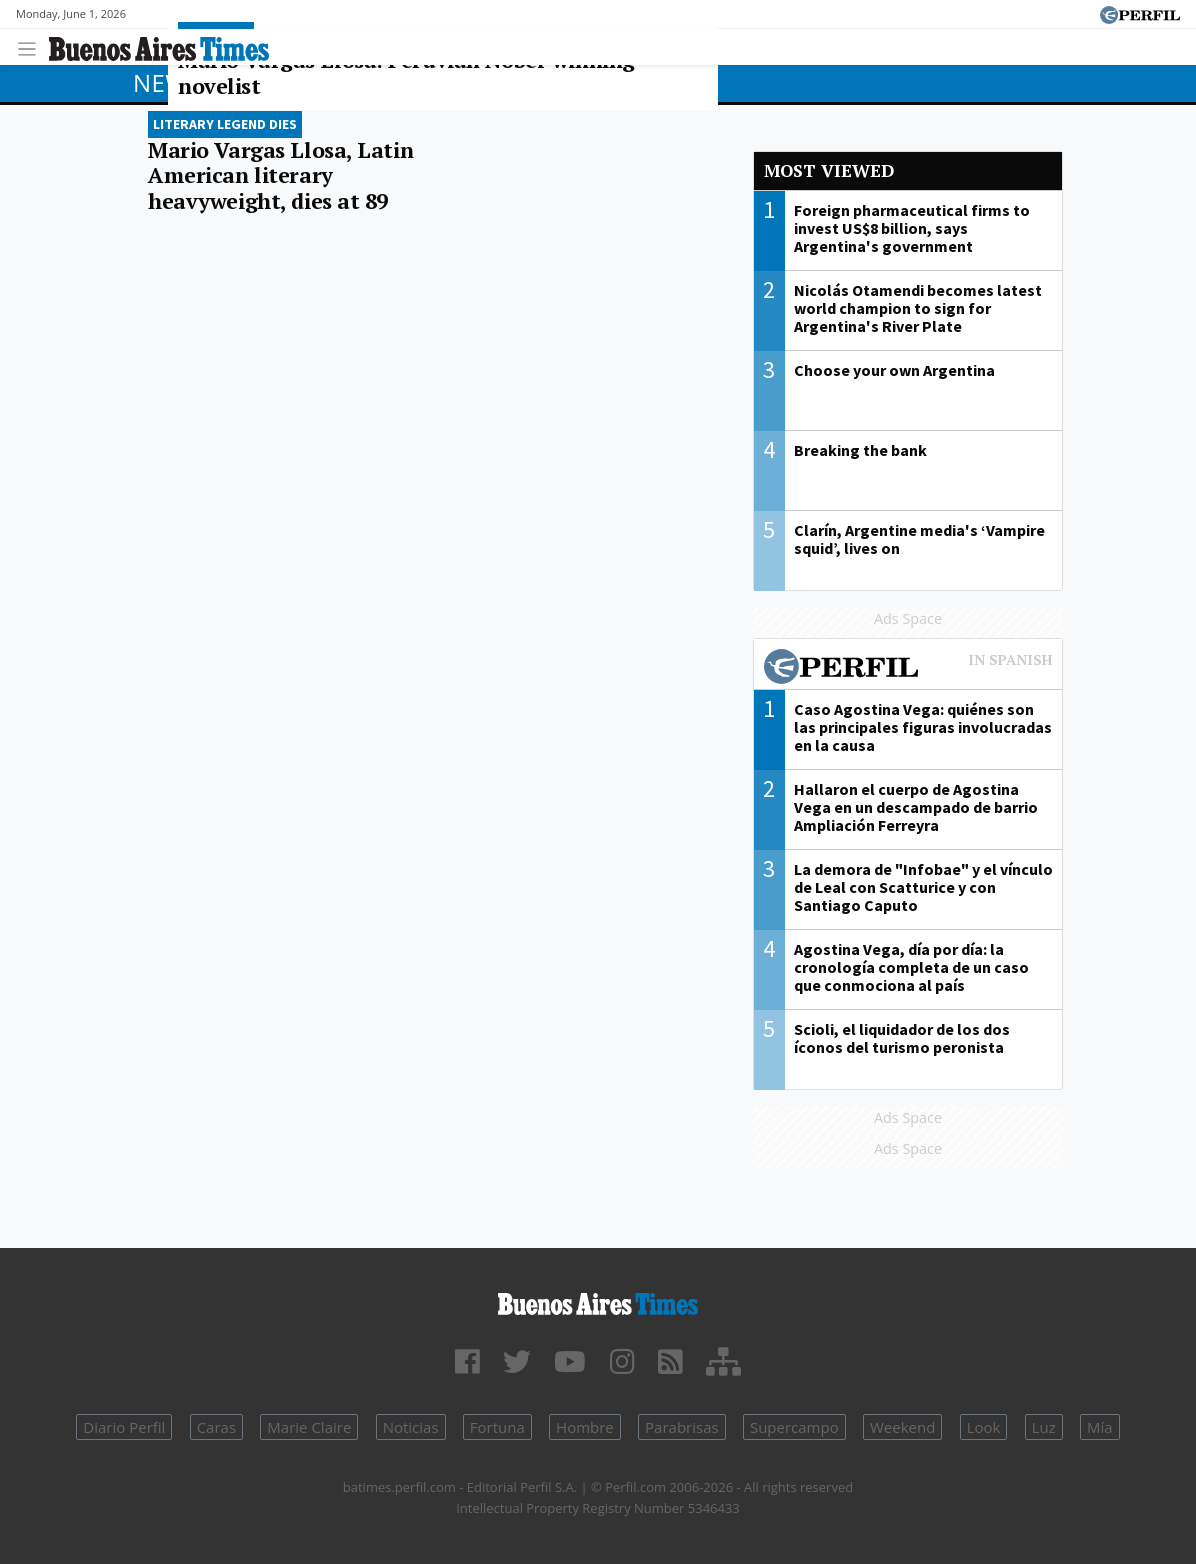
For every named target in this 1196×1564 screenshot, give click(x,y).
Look (984, 1427)
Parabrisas (682, 1427)
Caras (216, 1427)
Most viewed (829, 170)
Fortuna (497, 1427)
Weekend (902, 1427)
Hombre (585, 1427)
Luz (1044, 1427)
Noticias (411, 1427)
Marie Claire (309, 1427)
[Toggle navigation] (32, 46)
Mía (1100, 1427)
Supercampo (794, 1427)
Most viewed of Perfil (908, 669)
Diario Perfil (124, 1427)
